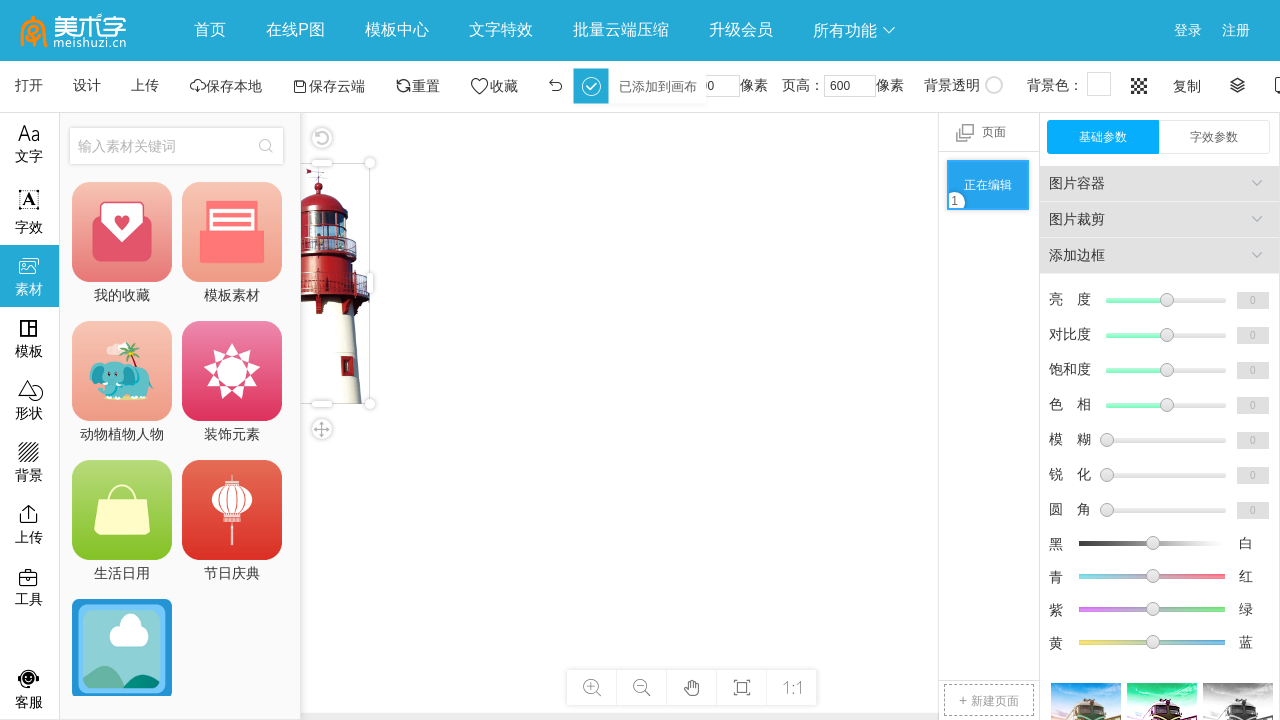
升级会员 (741, 29)
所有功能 (855, 30)
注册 (1236, 30)
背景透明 (963, 85)
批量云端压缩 (621, 29)
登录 (1188, 30)
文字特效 (501, 29)
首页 (210, 29)
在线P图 (295, 29)
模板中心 (397, 29)
